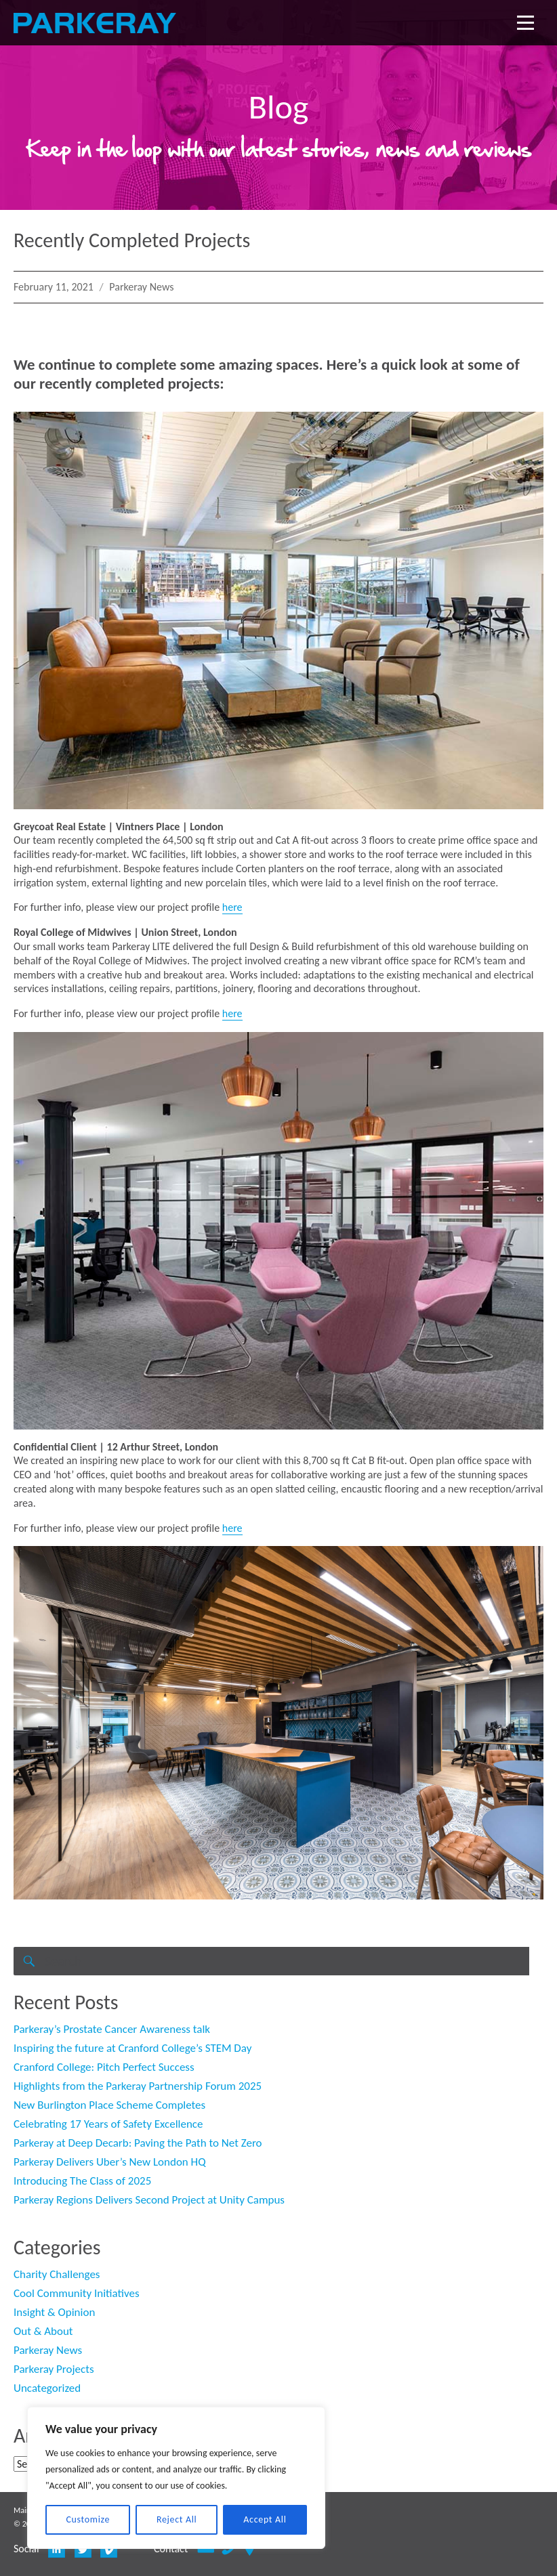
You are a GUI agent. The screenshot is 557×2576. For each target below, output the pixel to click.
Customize (88, 2519)
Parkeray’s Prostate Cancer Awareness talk (112, 2029)
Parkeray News (141, 286)
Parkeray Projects (54, 2369)
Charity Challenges (57, 2274)
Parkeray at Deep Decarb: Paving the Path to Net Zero (138, 2143)
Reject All (177, 2519)
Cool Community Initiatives (77, 2293)
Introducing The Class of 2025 (82, 2181)
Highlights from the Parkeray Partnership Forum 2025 (138, 2086)
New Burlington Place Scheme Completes (109, 2105)
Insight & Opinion (54, 2312)
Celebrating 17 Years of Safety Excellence (108, 2124)
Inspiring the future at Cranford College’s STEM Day (132, 2048)
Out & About (43, 2331)
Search (28, 1974)
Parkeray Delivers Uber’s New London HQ (110, 2162)
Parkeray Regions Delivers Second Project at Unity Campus (149, 2200)
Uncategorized (47, 2388)
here (232, 907)
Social (26, 2548)
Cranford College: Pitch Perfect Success (104, 2067)
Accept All (264, 2519)
